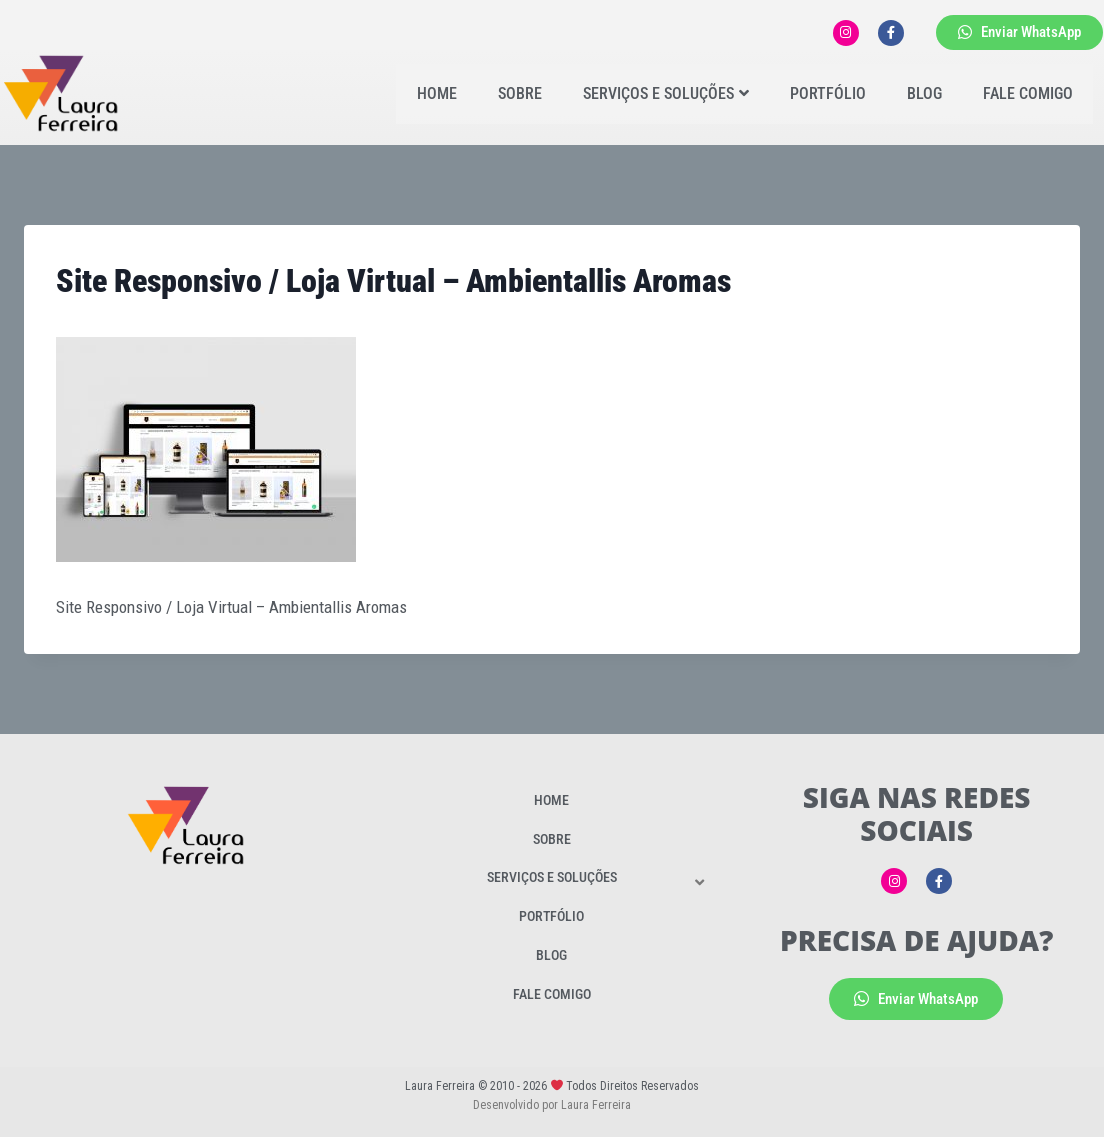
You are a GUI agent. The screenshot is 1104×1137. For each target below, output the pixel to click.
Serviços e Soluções (666, 93)
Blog (924, 93)
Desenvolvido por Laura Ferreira (552, 1105)
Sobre (520, 93)
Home (437, 93)
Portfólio (828, 93)
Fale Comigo (1028, 93)
